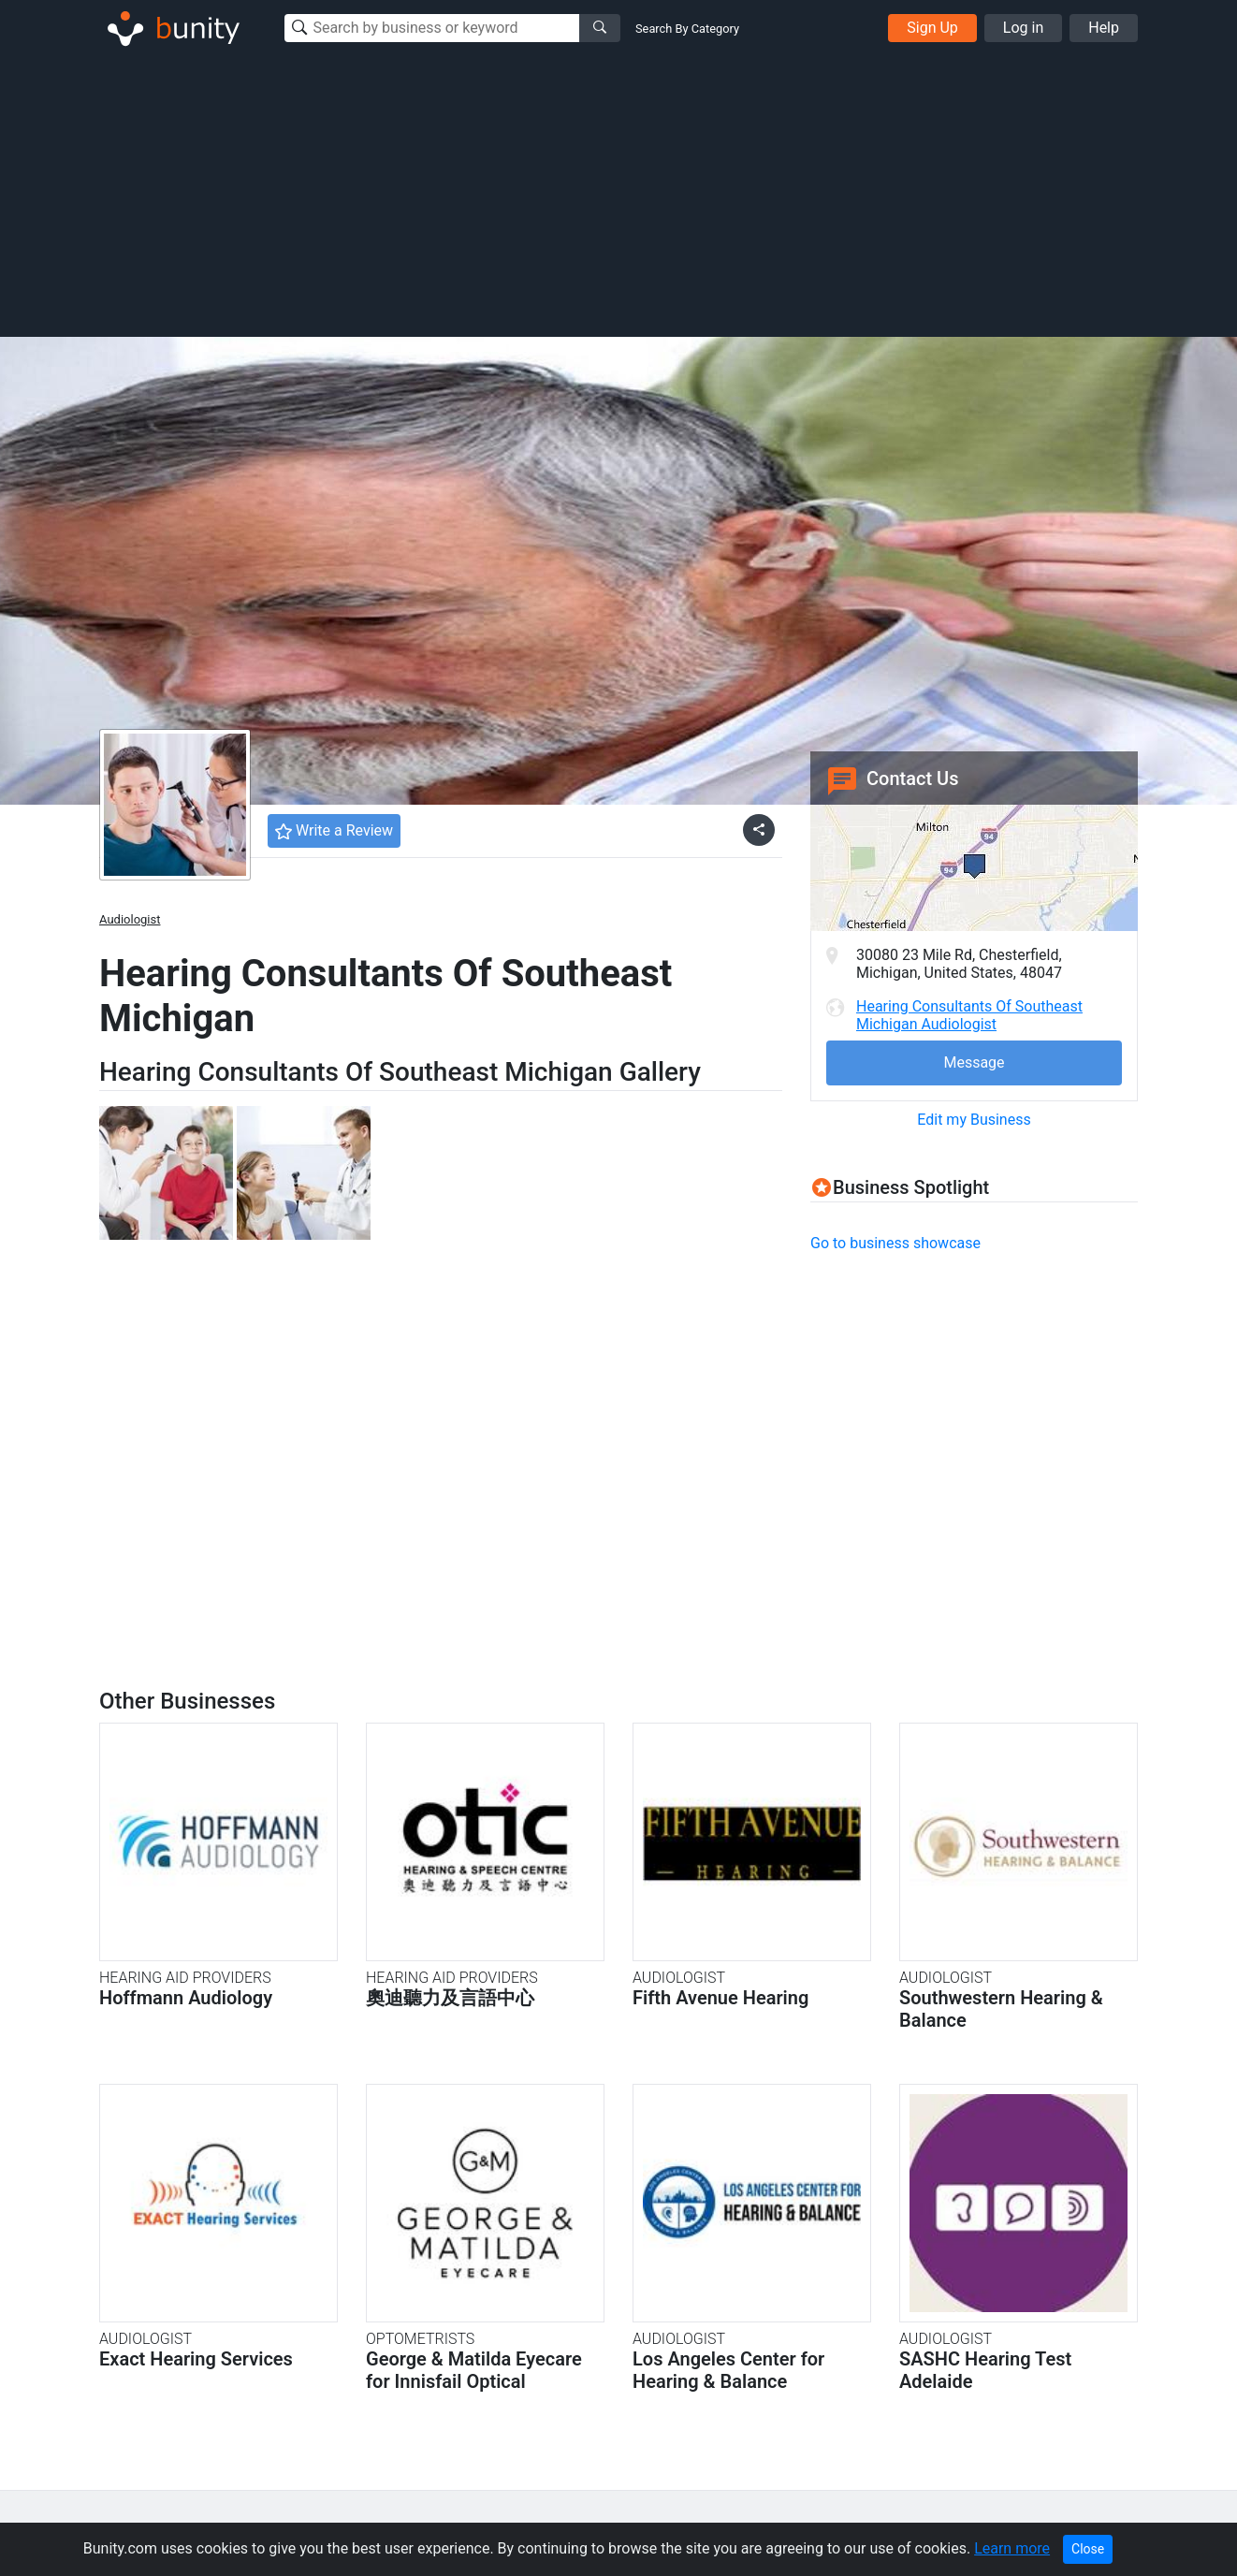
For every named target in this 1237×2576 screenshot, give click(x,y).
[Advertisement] (618, 195)
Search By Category (687, 29)
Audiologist (129, 919)
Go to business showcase (895, 1243)
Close (1087, 2548)
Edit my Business (973, 1119)
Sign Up (932, 27)
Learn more (1012, 2548)
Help (1103, 27)
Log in (1023, 27)
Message (973, 1062)
